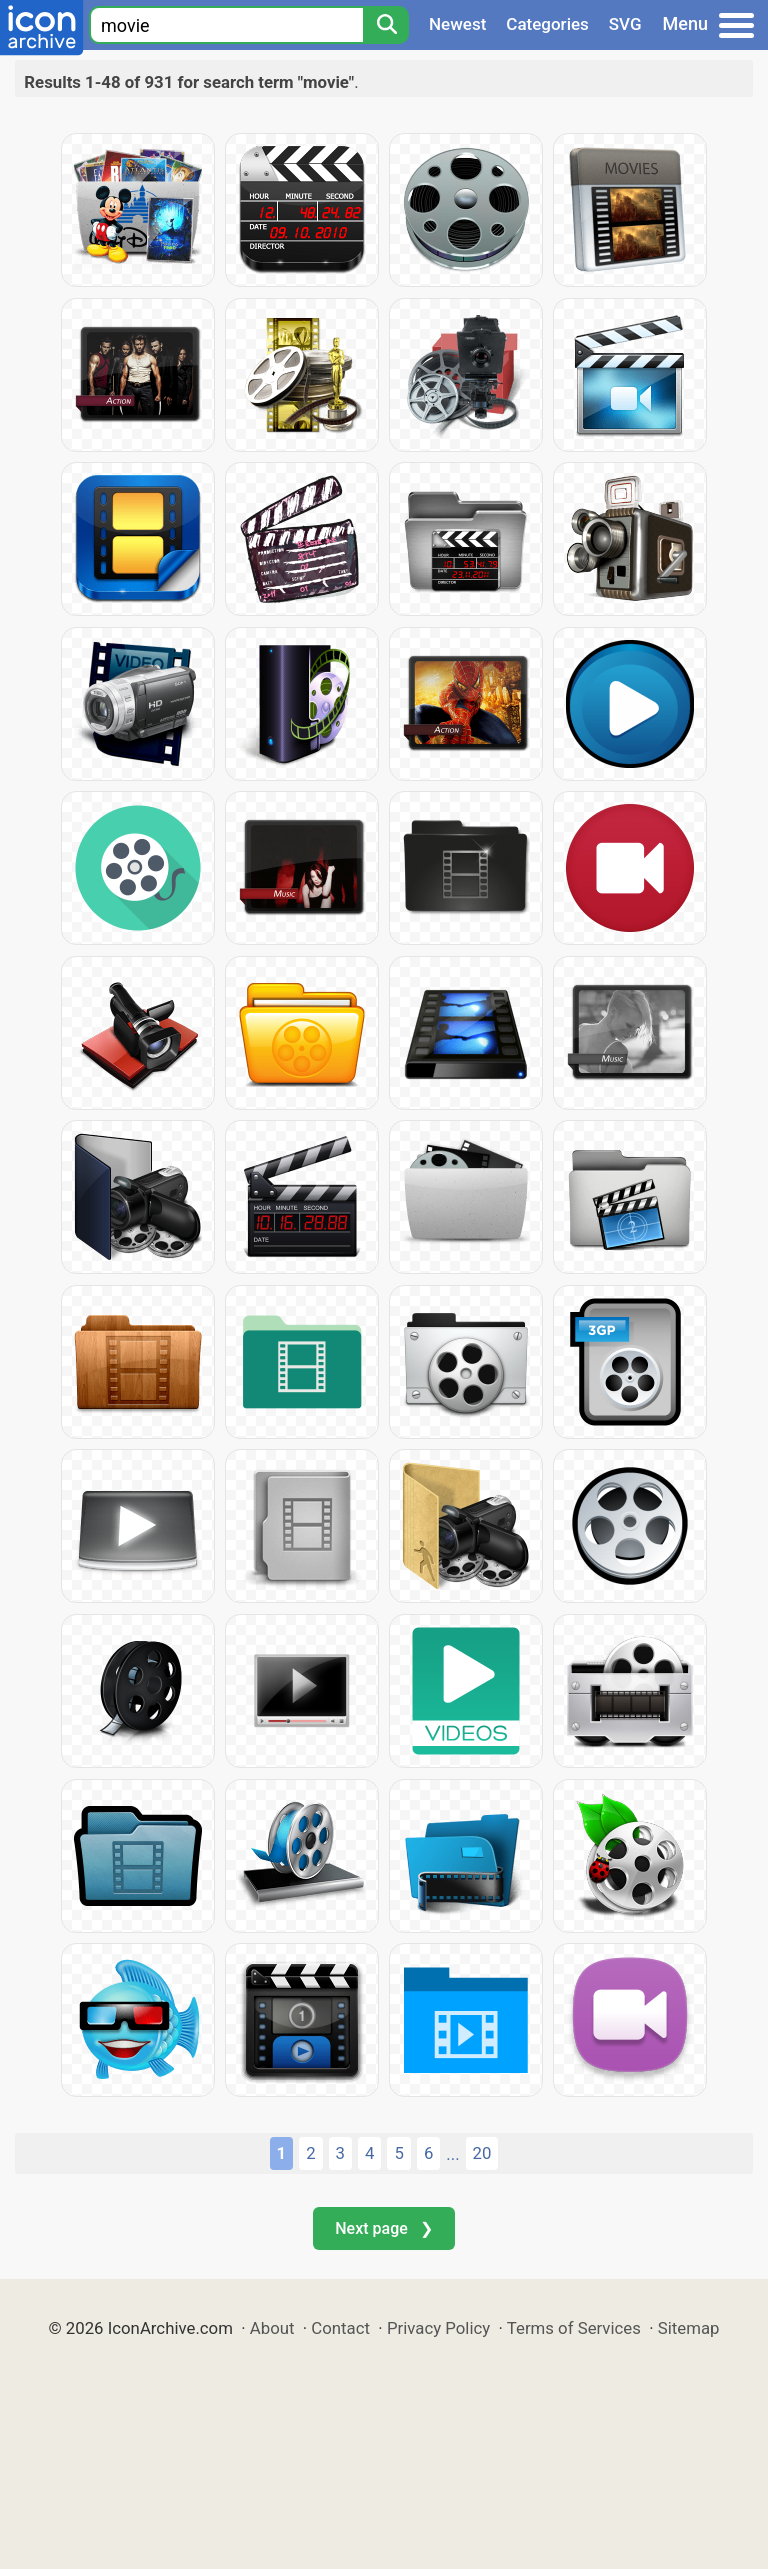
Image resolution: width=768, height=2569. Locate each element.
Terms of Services (574, 2328)
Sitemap (689, 2328)
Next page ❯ (383, 2228)
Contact (340, 2328)
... (452, 2154)
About (272, 2328)
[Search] (386, 25)
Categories (547, 24)
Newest (457, 24)
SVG (625, 24)
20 (482, 2153)
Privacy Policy (438, 2328)
